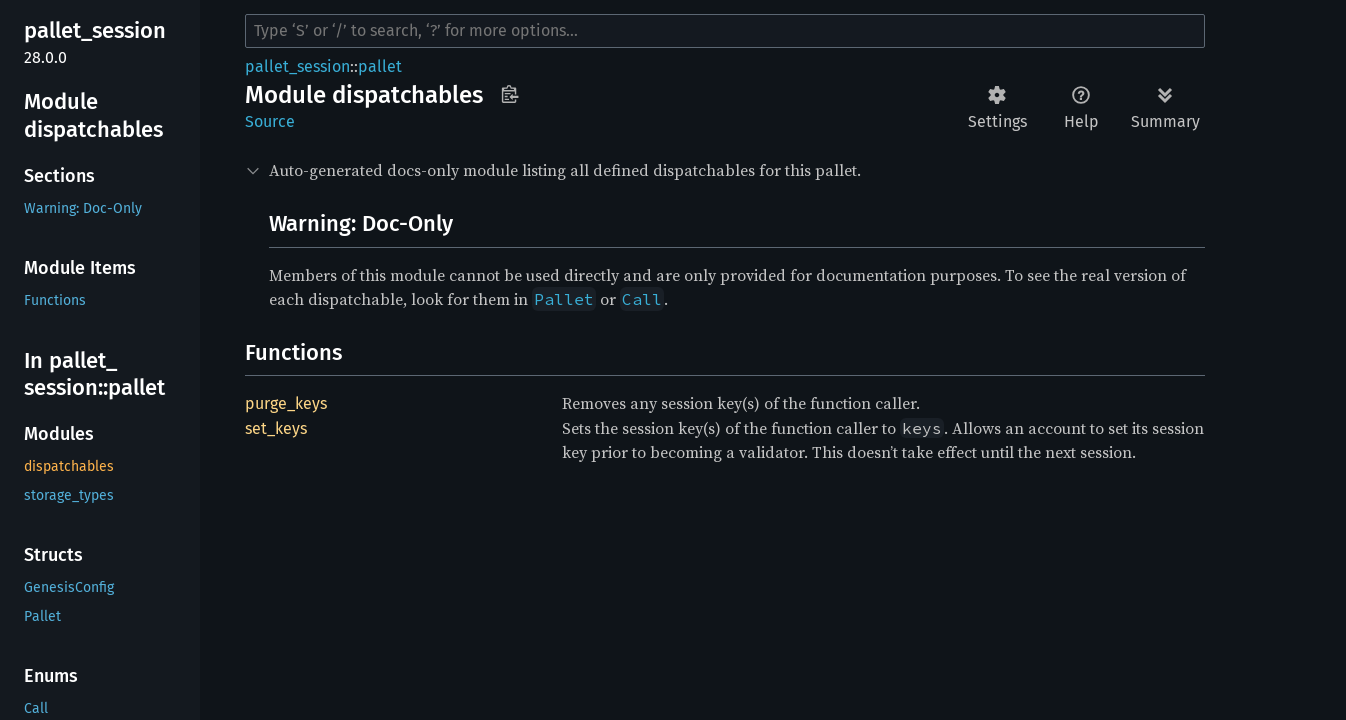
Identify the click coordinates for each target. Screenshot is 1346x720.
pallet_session (297, 66)
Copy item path (509, 94)
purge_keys (286, 403)
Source (270, 121)
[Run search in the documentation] (725, 31)
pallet (380, 66)
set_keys (276, 428)
